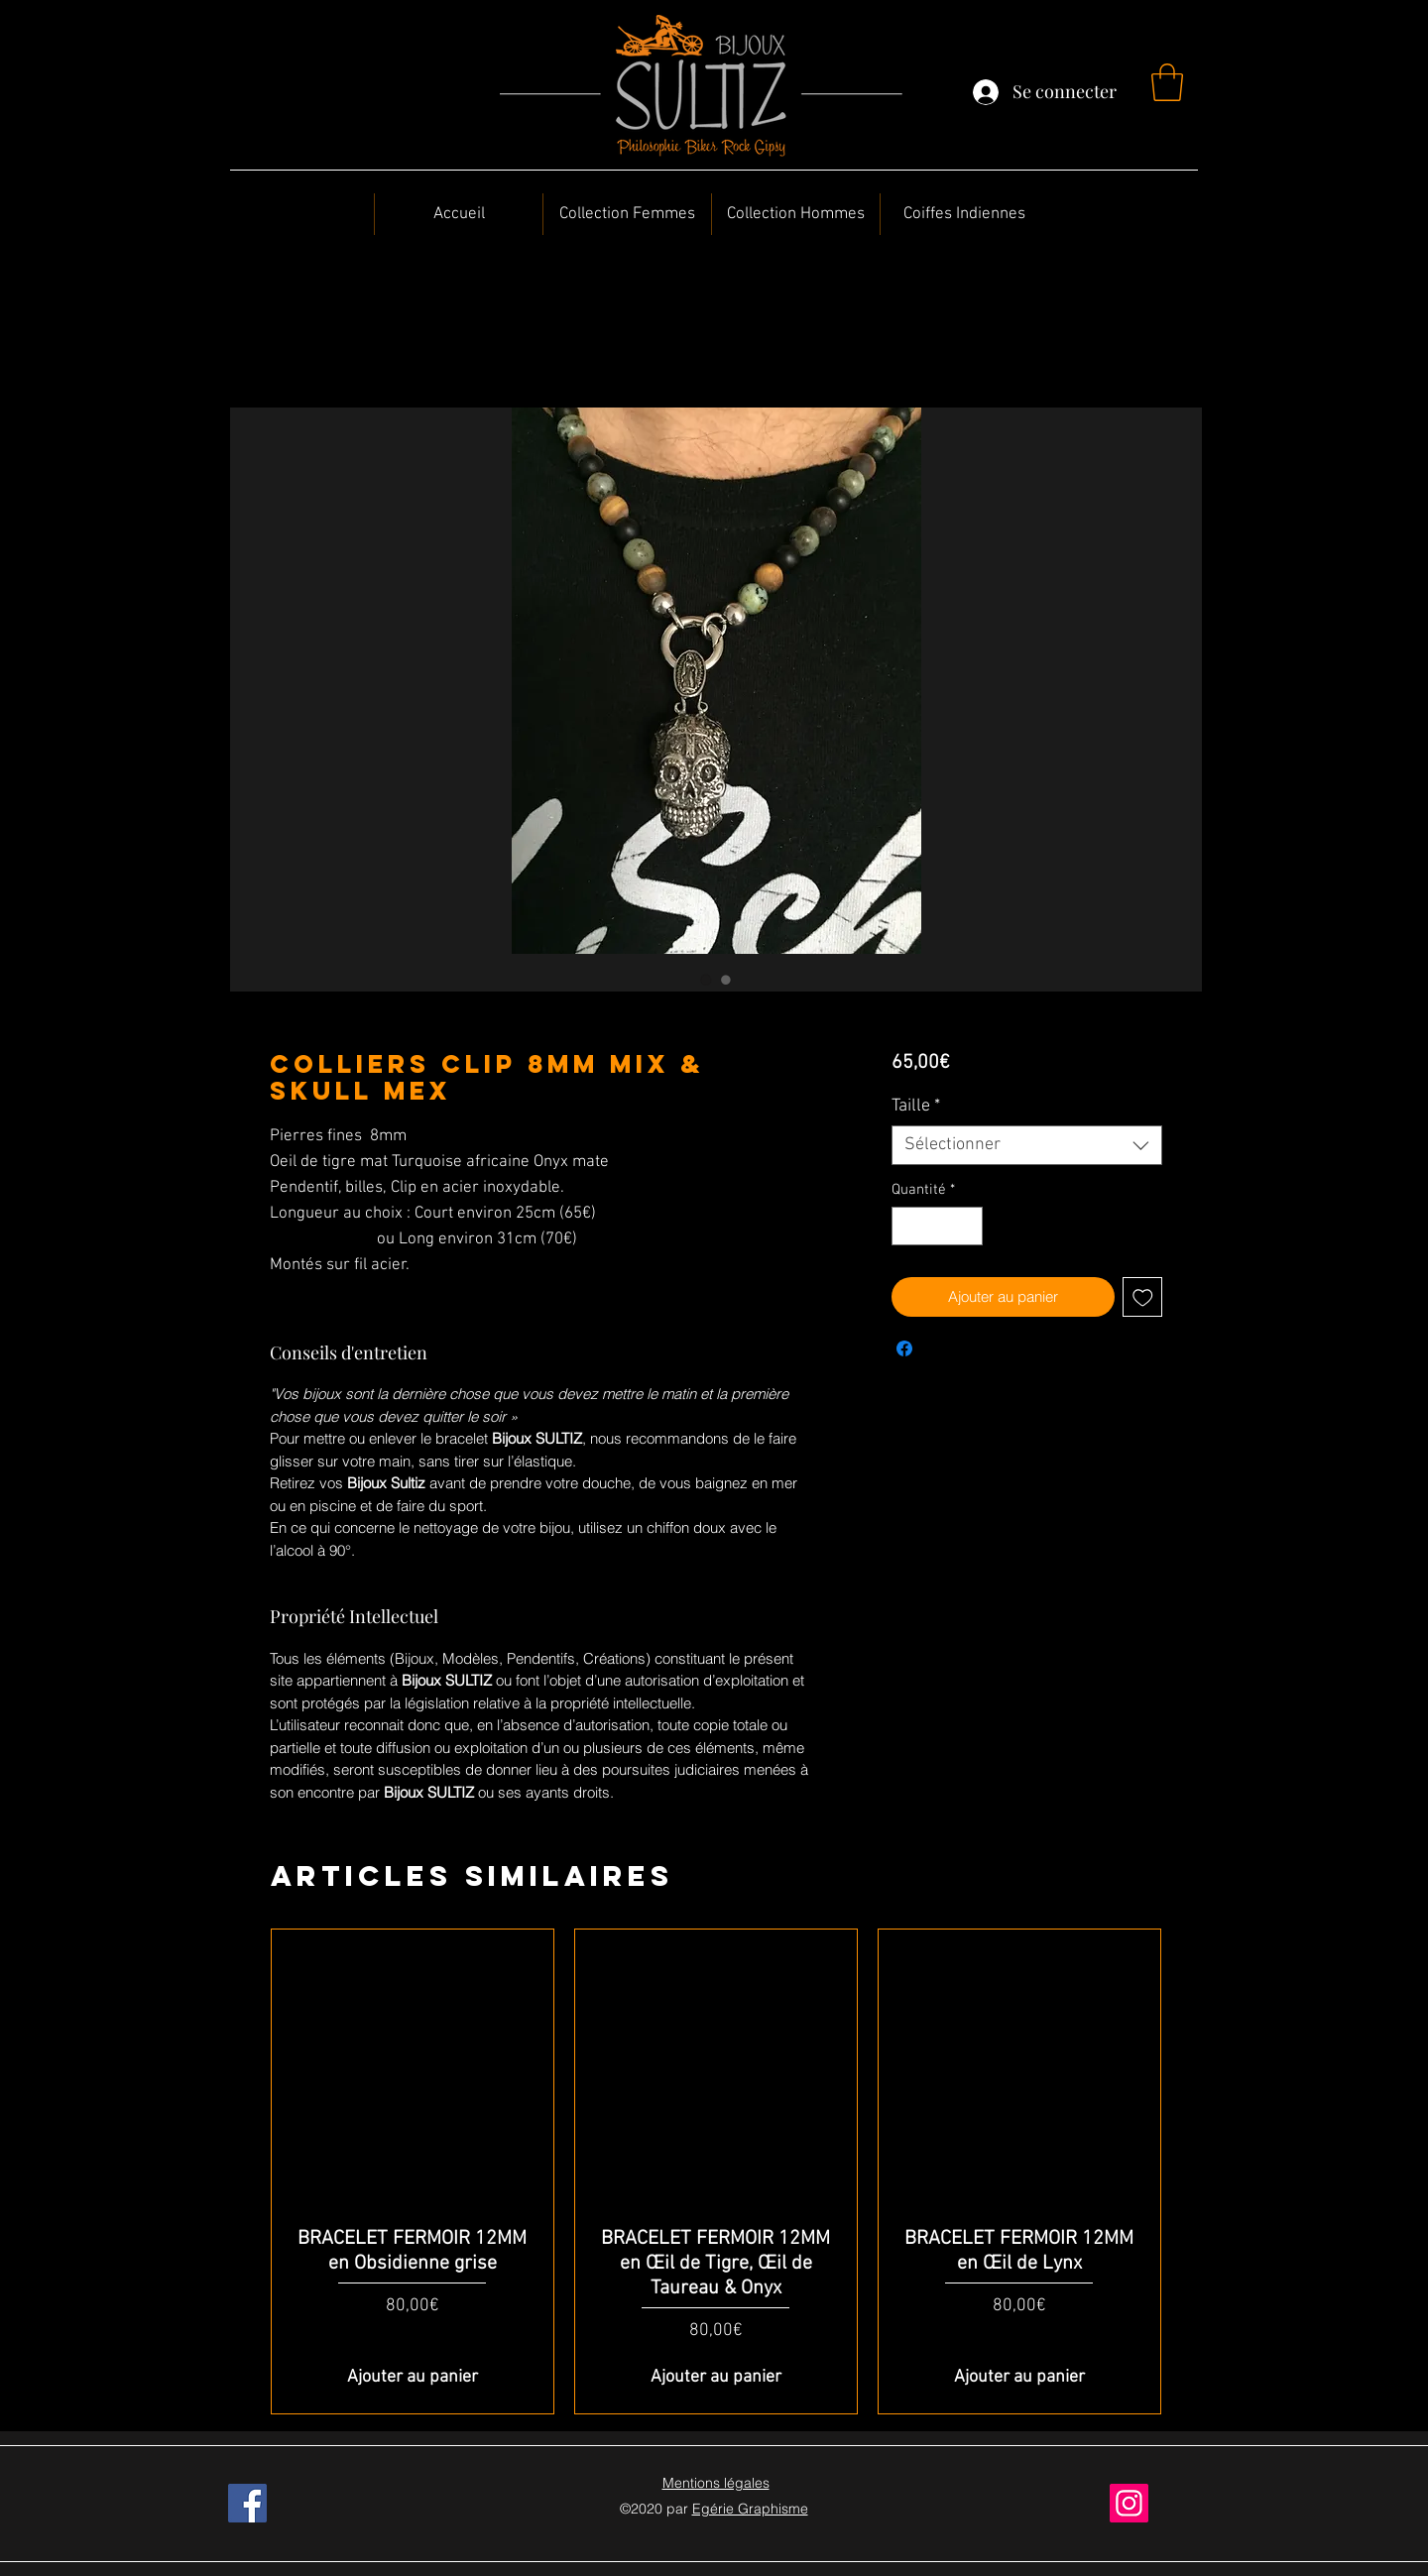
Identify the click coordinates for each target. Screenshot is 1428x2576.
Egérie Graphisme (750, 2508)
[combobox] (1027, 1145)
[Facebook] (247, 2503)
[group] (716, 2171)
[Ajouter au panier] (412, 2377)
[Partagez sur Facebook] (904, 1348)
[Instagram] (1129, 2503)
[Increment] (966, 1226)
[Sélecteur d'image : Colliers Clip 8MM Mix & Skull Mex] (706, 980)
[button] (1167, 82)
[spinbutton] (936, 1226)
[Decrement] (907, 1226)
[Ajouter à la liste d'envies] (1143, 1297)
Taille (916, 1106)
